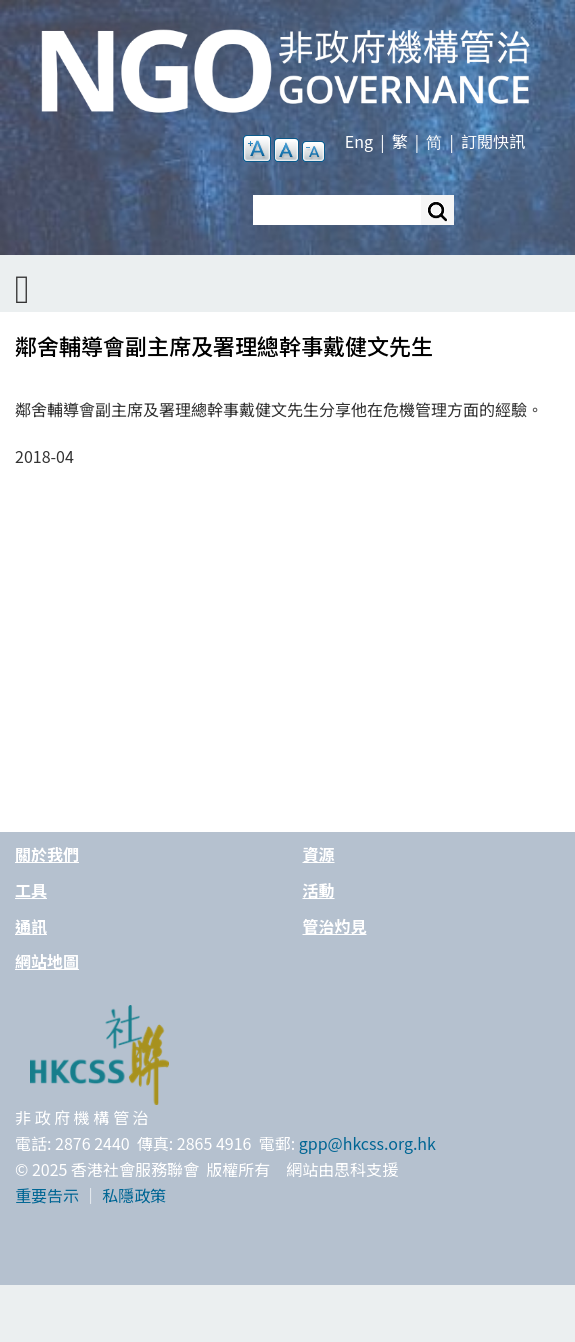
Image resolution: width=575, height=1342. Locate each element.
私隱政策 (134, 1195)
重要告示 (47, 1195)
